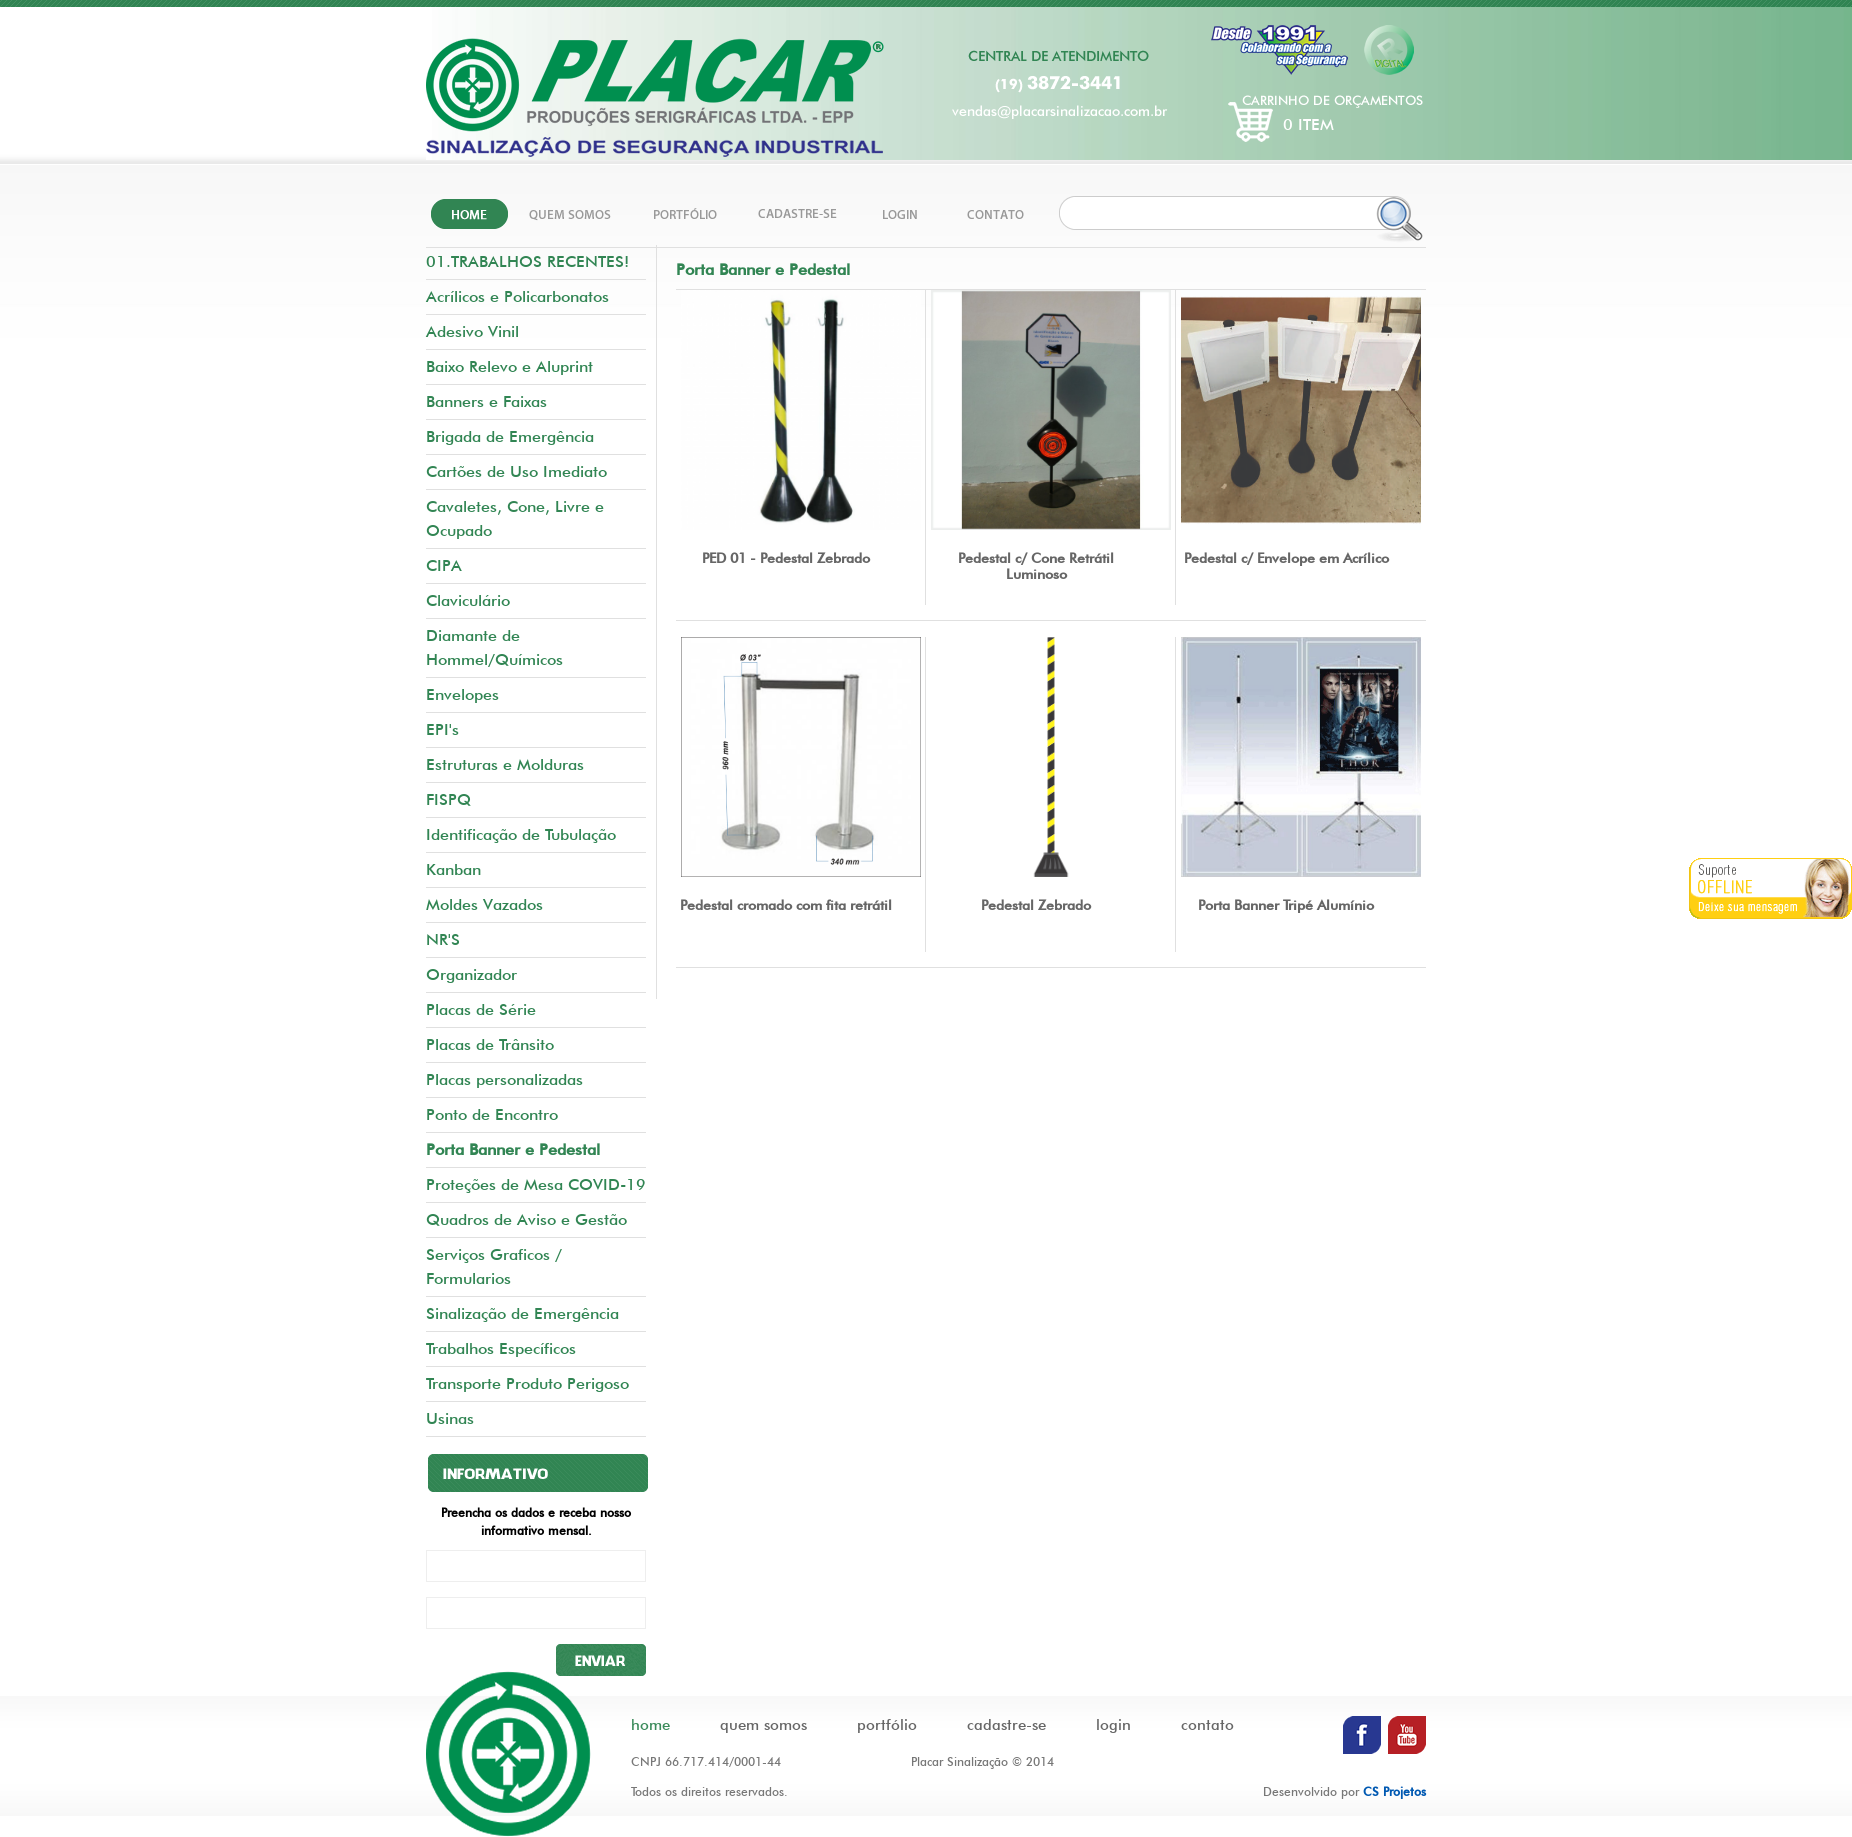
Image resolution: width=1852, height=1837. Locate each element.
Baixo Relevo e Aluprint (509, 366)
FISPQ (448, 799)
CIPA (444, 565)
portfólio (887, 1725)
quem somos (763, 1725)
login (1113, 1725)
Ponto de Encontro (492, 1114)
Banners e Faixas (486, 401)
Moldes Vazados (484, 904)
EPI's (442, 729)
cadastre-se (1006, 1725)
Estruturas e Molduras (505, 764)
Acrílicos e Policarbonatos (517, 296)
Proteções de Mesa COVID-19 (536, 1184)
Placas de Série (481, 1009)
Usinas (450, 1418)
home (650, 1725)
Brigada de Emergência (510, 436)
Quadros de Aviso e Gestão (526, 1219)
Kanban (453, 869)
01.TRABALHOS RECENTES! (527, 261)
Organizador (471, 974)
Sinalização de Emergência (522, 1313)
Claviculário (468, 600)
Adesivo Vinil (472, 331)
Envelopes (462, 694)
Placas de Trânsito (490, 1044)
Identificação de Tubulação (521, 834)
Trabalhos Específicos (501, 1348)
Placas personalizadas (504, 1079)
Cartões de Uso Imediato (516, 471)
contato (1207, 1725)
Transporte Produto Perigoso (527, 1383)
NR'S (443, 939)
